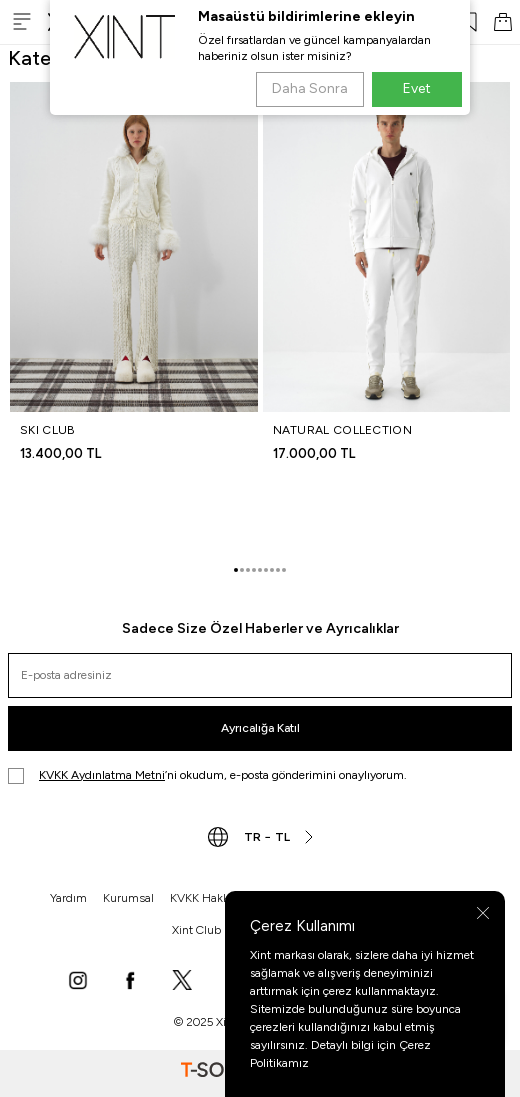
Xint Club (196, 930)
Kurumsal (128, 898)
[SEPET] (503, 22)
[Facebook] (130, 982)
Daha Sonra (310, 88)
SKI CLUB (47, 430)
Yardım (68, 898)
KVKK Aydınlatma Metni (102, 775)
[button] (236, 570)
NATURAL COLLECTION (342, 430)
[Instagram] (78, 982)
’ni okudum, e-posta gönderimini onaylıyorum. (207, 776)
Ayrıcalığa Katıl (260, 728)
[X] (182, 982)
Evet (417, 88)
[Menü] (22, 21)
